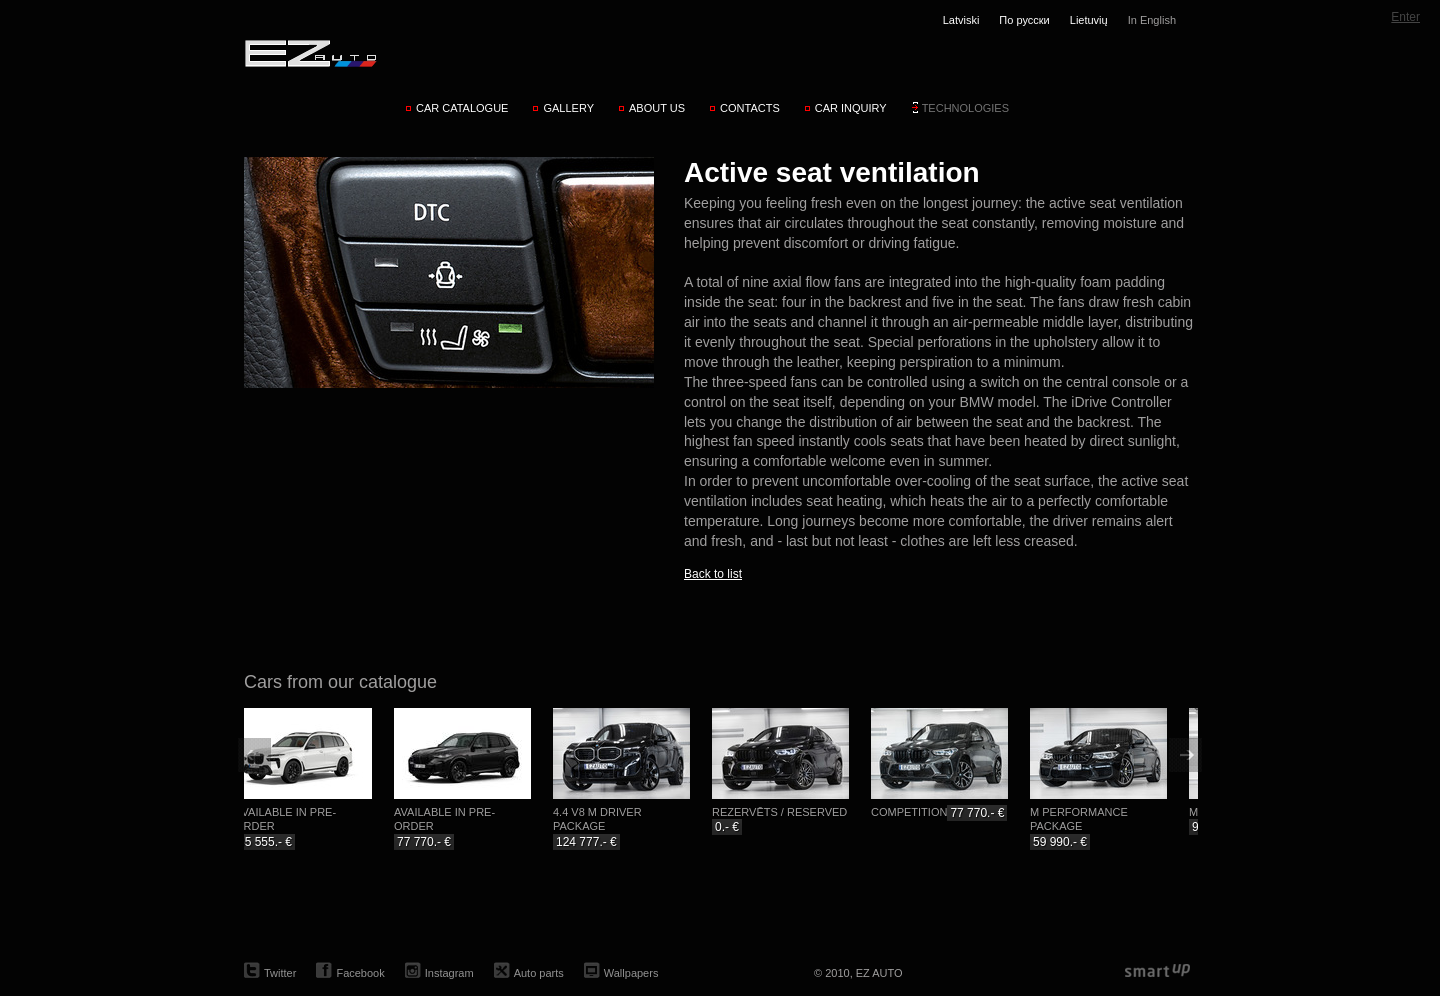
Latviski (961, 20)
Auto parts (539, 973)
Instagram (449, 973)
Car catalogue (462, 108)
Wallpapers (631, 973)
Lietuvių (1089, 20)
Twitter (280, 973)
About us (657, 108)
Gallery (568, 108)
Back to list (713, 574)
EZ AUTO (309, 53)
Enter (1405, 17)
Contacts (750, 108)
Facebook (360, 973)
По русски (1024, 20)
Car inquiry (851, 108)
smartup (1157, 971)
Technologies (965, 108)
